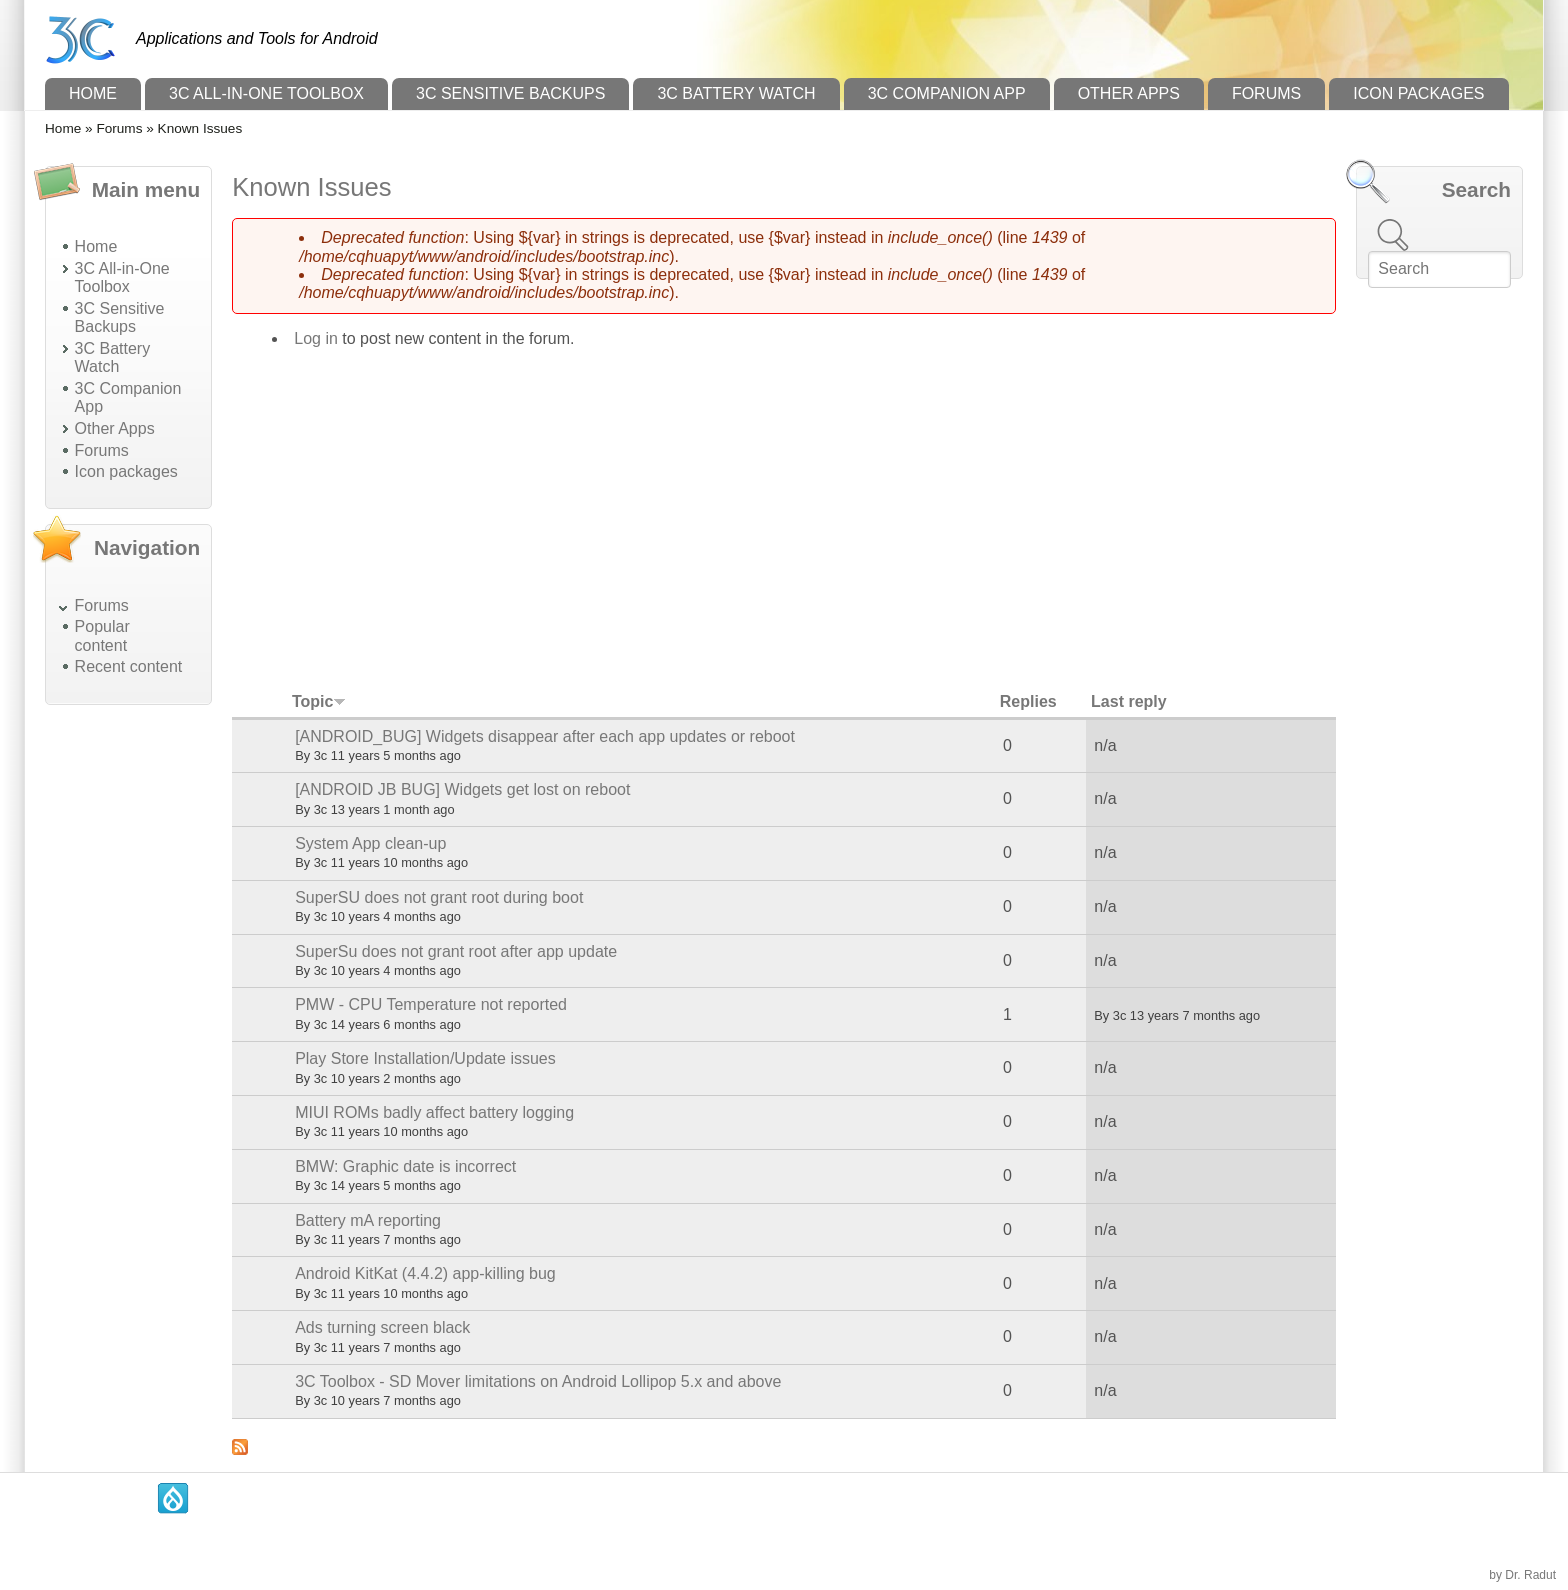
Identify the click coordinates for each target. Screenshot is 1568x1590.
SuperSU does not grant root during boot (439, 897)
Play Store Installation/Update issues (425, 1058)
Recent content (129, 666)
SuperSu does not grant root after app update (456, 951)
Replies (1028, 701)
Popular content (102, 635)
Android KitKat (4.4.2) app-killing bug (425, 1273)
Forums (1266, 93)
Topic (319, 701)
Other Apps (1129, 93)
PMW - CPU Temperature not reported (431, 1004)
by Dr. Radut (1522, 1575)
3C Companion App (947, 93)
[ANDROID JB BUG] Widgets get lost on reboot (462, 789)
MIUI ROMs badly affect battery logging (434, 1112)
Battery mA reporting (368, 1220)
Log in (316, 338)
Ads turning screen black (382, 1327)
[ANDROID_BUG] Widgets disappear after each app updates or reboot (545, 736)
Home (93, 93)
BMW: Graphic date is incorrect (405, 1166)
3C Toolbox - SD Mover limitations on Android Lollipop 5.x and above (538, 1381)
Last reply (1129, 701)
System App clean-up (370, 843)
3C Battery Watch (736, 93)
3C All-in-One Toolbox (266, 93)
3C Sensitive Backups (510, 93)
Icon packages (1418, 93)
